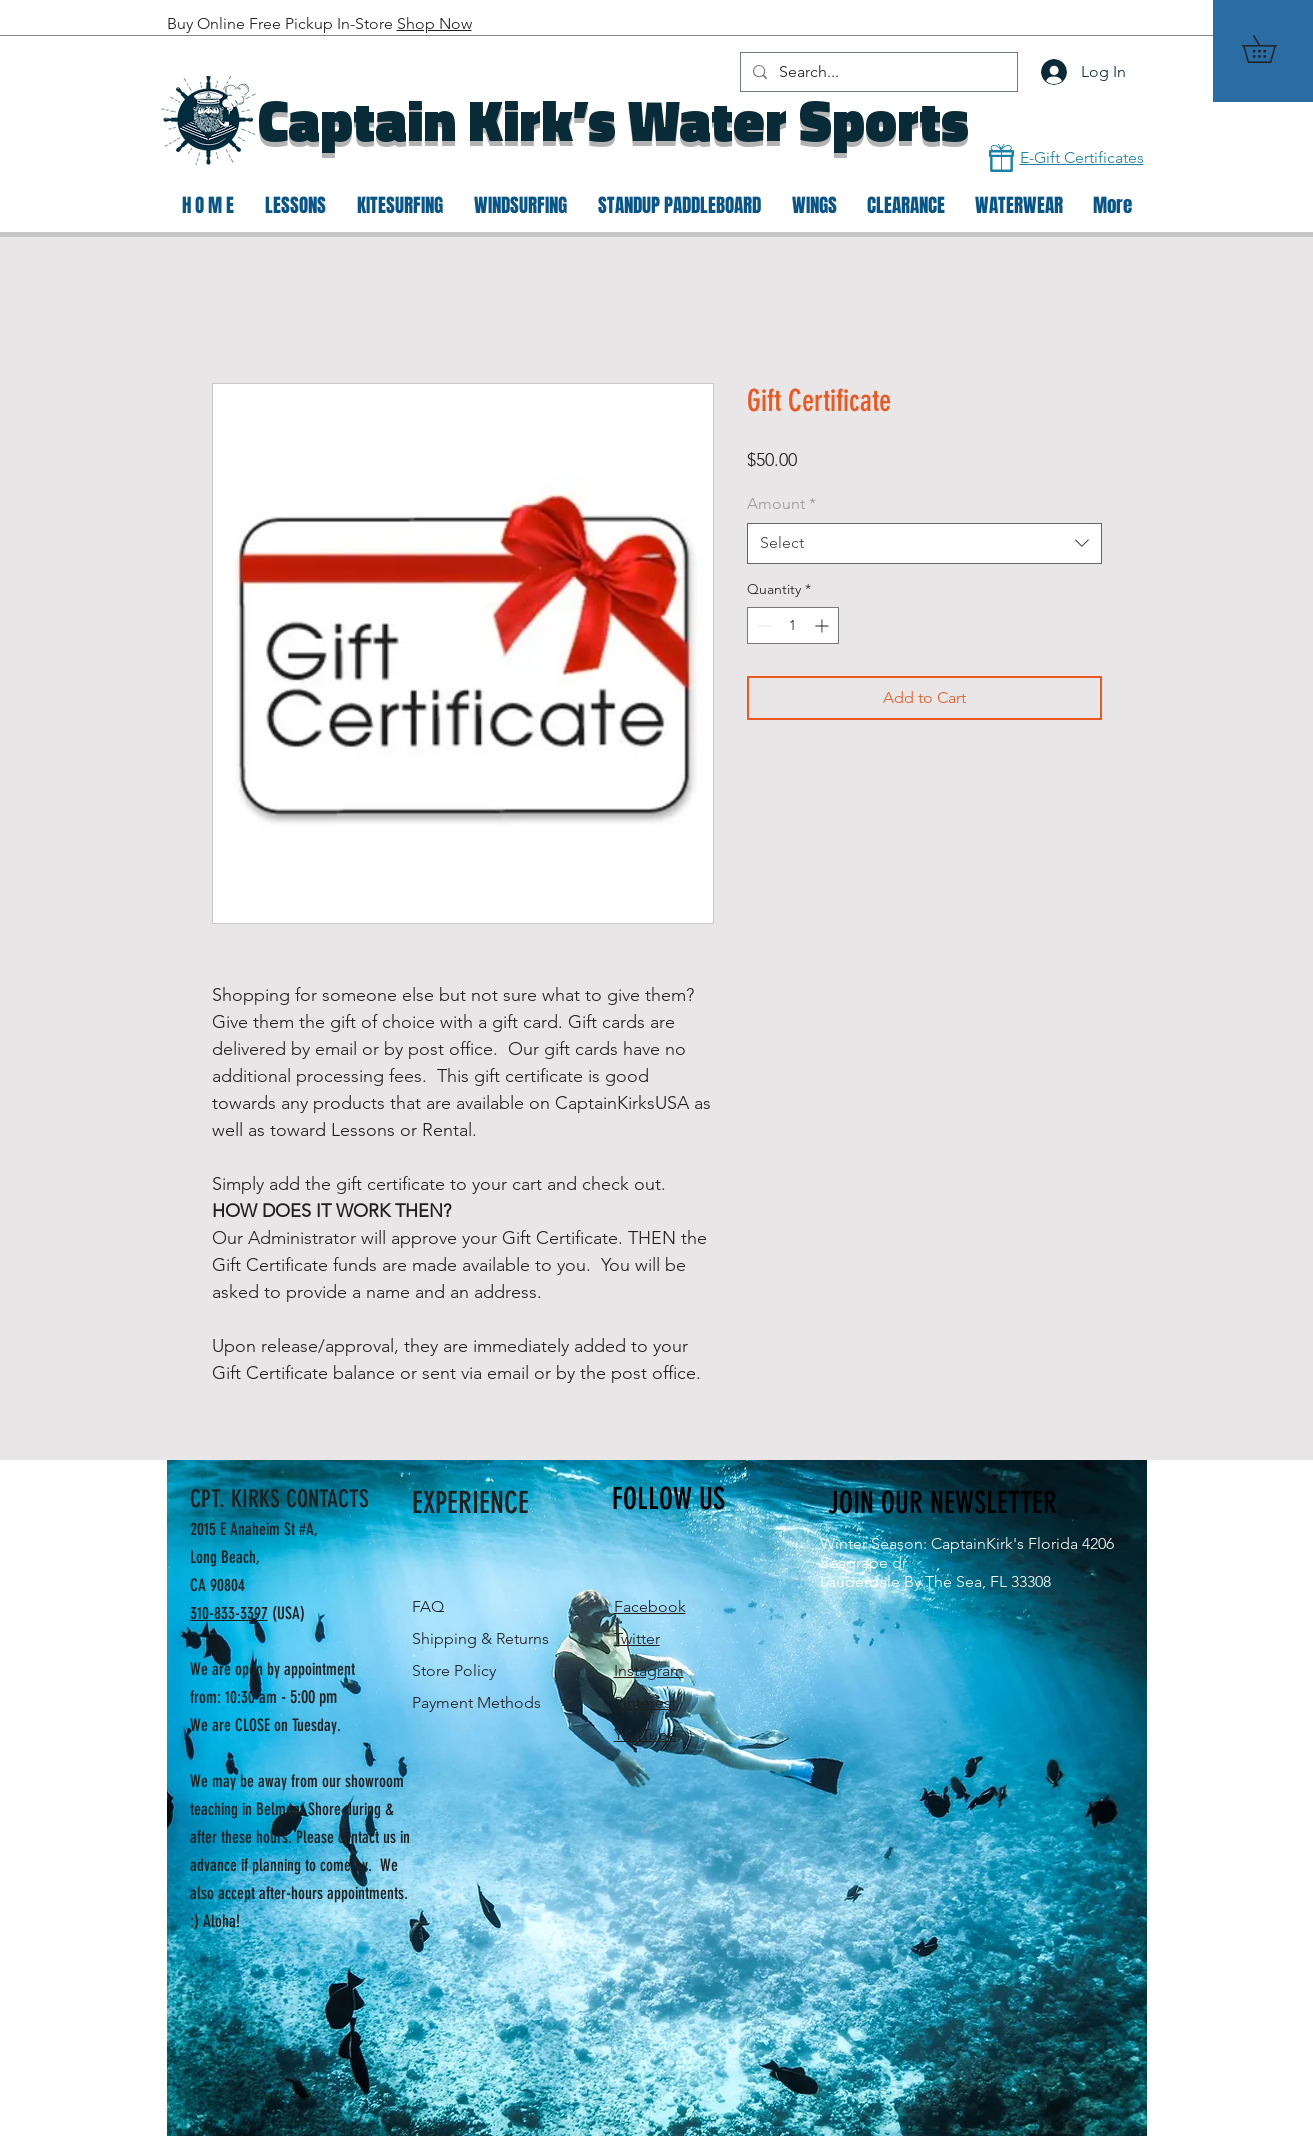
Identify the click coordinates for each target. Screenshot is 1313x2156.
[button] (1272, 49)
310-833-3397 (229, 1613)
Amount (781, 503)
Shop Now (434, 23)
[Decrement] (762, 625)
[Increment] (823, 625)
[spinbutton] (793, 625)
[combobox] (924, 543)
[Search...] (877, 72)
